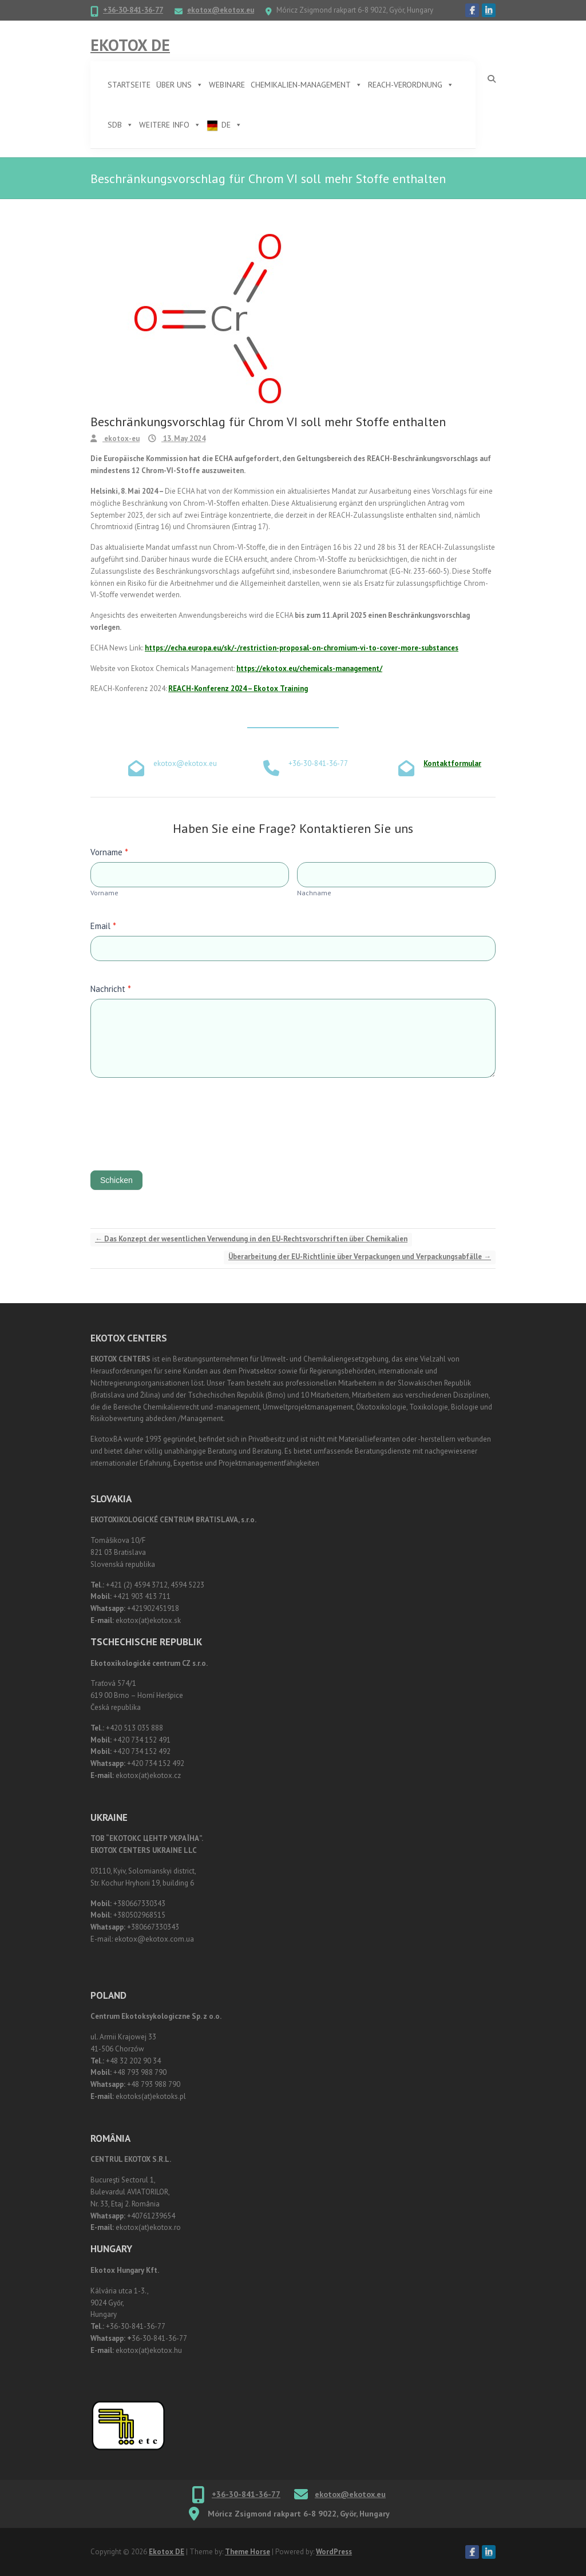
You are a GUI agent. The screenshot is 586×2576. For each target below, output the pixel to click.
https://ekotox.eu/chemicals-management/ (309, 668)
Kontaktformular (452, 763)
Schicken (116, 1180)
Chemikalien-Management (306, 85)
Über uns (179, 85)
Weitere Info (170, 125)
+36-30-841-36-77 (133, 10)
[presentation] (177, 1121)
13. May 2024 (183, 438)
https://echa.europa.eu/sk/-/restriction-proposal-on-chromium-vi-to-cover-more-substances (301, 648)
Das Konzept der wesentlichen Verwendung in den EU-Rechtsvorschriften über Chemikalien (251, 1239)
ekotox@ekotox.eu (220, 10)
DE (231, 125)
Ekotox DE (130, 45)
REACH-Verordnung (411, 85)
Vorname (109, 852)
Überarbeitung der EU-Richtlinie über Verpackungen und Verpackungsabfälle (359, 1256)
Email (103, 925)
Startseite (129, 85)
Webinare (227, 85)
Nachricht (110, 988)
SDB (120, 125)
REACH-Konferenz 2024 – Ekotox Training (238, 688)
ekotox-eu (121, 438)
